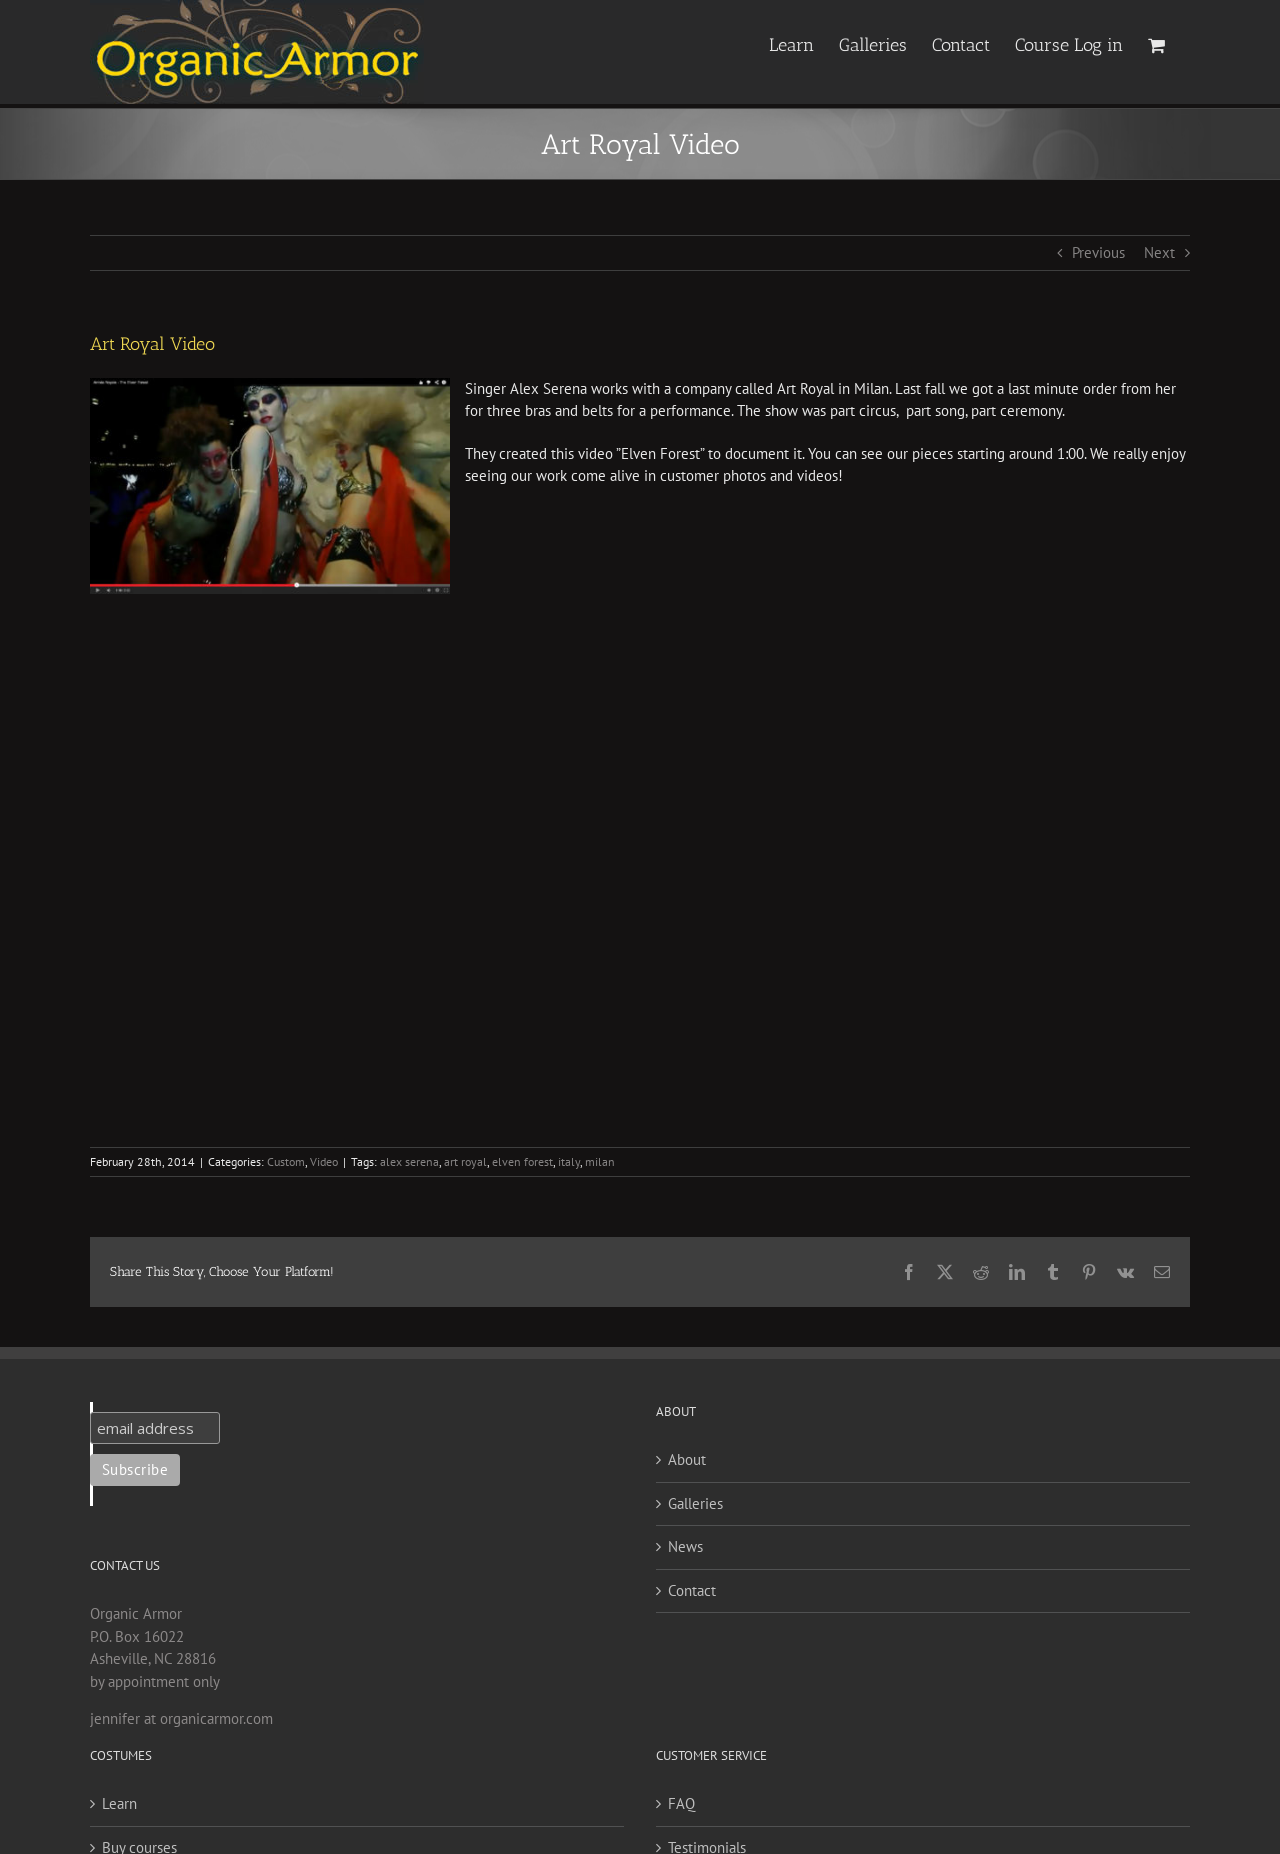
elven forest (522, 1161)
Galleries (695, 1503)
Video (324, 1161)
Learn (119, 1803)
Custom (286, 1161)
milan (600, 1161)
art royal (465, 1161)
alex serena (409, 1161)
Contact (692, 1590)
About (687, 1459)
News (685, 1546)
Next (1159, 252)
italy (569, 1161)
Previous (1098, 252)
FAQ (681, 1803)
